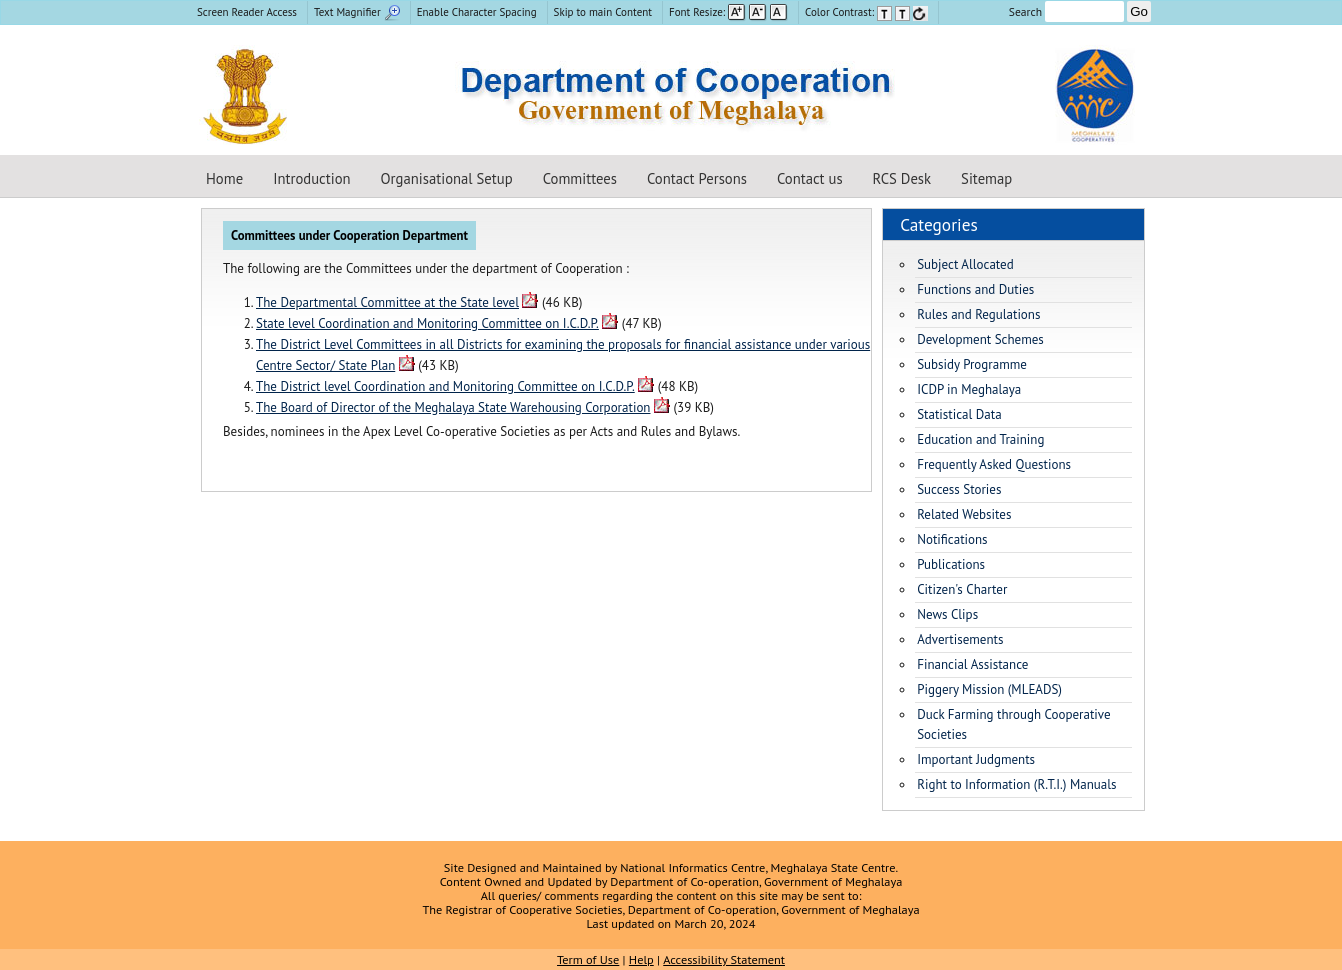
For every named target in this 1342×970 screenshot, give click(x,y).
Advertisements (960, 639)
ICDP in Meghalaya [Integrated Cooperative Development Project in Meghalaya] (969, 389)
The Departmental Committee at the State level (387, 302)
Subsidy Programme (972, 364)
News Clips (947, 614)
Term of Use (588, 959)
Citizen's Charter (962, 589)
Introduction (311, 178)
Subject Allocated (965, 264)
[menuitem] (249, 12)
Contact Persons (697, 178)
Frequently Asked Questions (994, 464)
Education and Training (980, 439)
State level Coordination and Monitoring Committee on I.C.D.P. (427, 323)
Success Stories (959, 489)
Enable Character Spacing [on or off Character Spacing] (477, 12)
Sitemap (986, 178)
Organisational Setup (447, 178)
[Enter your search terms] (1084, 11)
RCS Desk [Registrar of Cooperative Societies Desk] (902, 178)
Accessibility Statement (724, 959)
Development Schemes (980, 339)
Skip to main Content (603, 12)
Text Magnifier (357, 12)
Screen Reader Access (247, 12)
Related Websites (964, 514)
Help (641, 959)
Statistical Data (959, 414)
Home (224, 178)
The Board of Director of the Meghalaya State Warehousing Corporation (453, 407)
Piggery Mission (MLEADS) (989, 689)
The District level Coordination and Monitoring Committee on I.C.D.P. (445, 386)
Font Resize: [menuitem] (728, 12)
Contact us (810, 178)
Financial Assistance (972, 664)
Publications (951, 564)
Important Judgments (976, 759)
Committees (580, 178)
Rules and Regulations (978, 314)
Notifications (952, 539)
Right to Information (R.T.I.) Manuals (1016, 784)
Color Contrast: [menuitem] (866, 12)
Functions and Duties (975, 289)
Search (1066, 11)
